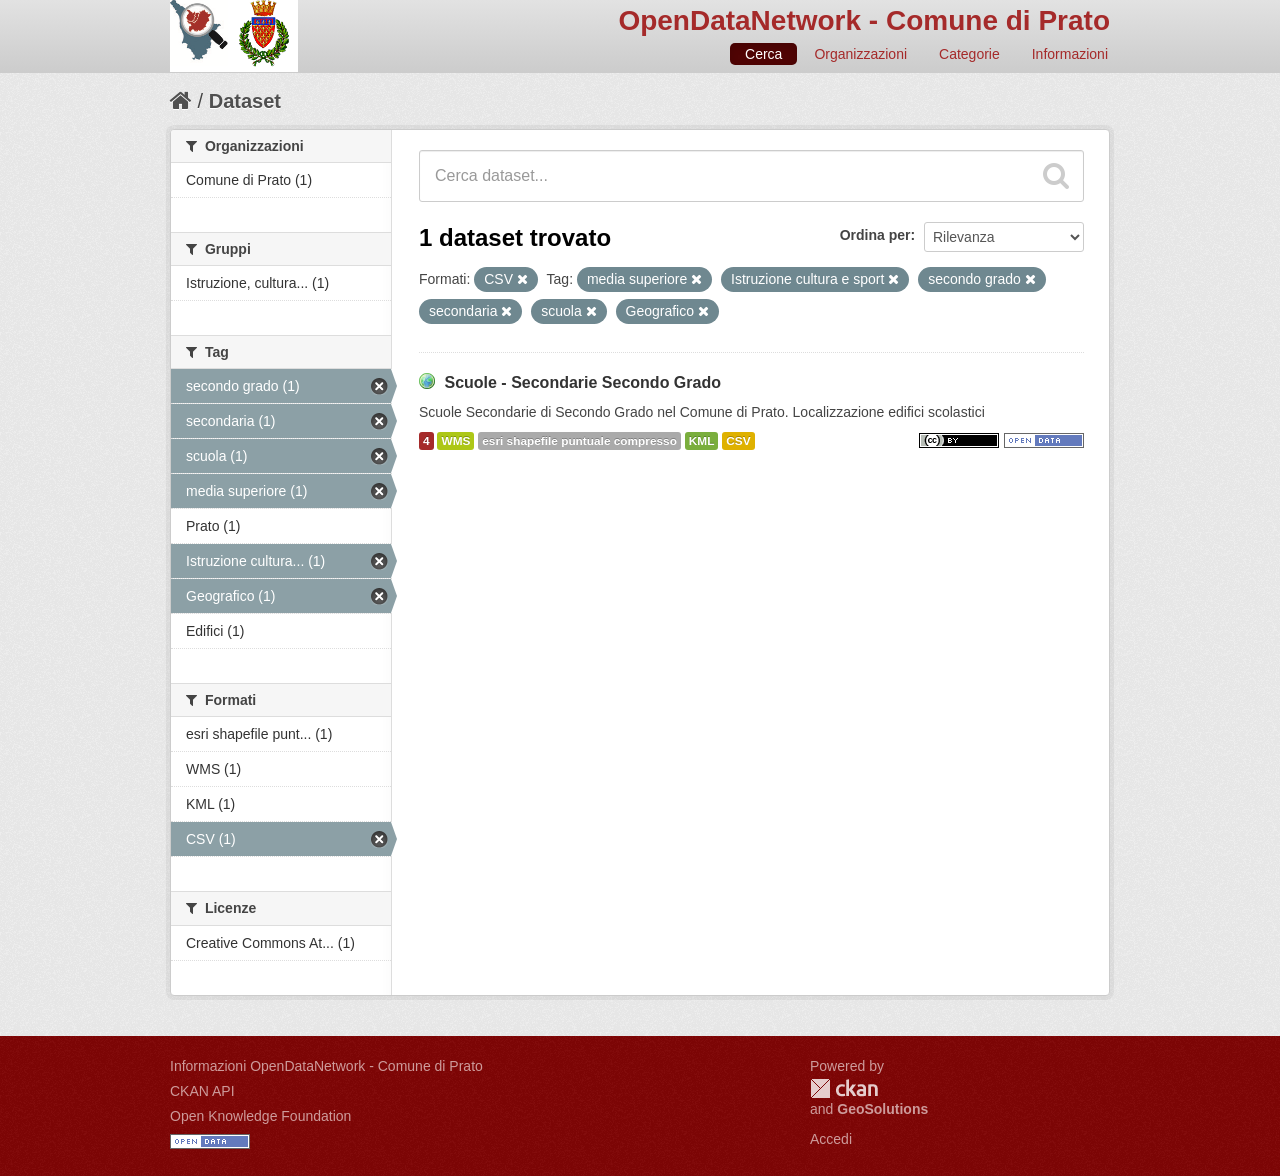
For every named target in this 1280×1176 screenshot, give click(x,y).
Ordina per (875, 235)
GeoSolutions (882, 1109)
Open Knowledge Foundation (260, 1116)
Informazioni (1070, 54)
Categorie (969, 54)
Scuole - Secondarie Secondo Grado (582, 382)
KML (702, 441)
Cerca (763, 54)
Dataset (245, 101)
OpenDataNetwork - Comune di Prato (864, 20)
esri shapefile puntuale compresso (579, 441)
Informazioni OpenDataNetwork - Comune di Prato (326, 1066)
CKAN (844, 1088)
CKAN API (202, 1091)
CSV (738, 441)
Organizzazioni (860, 54)
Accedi (831, 1139)
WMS (455, 441)
